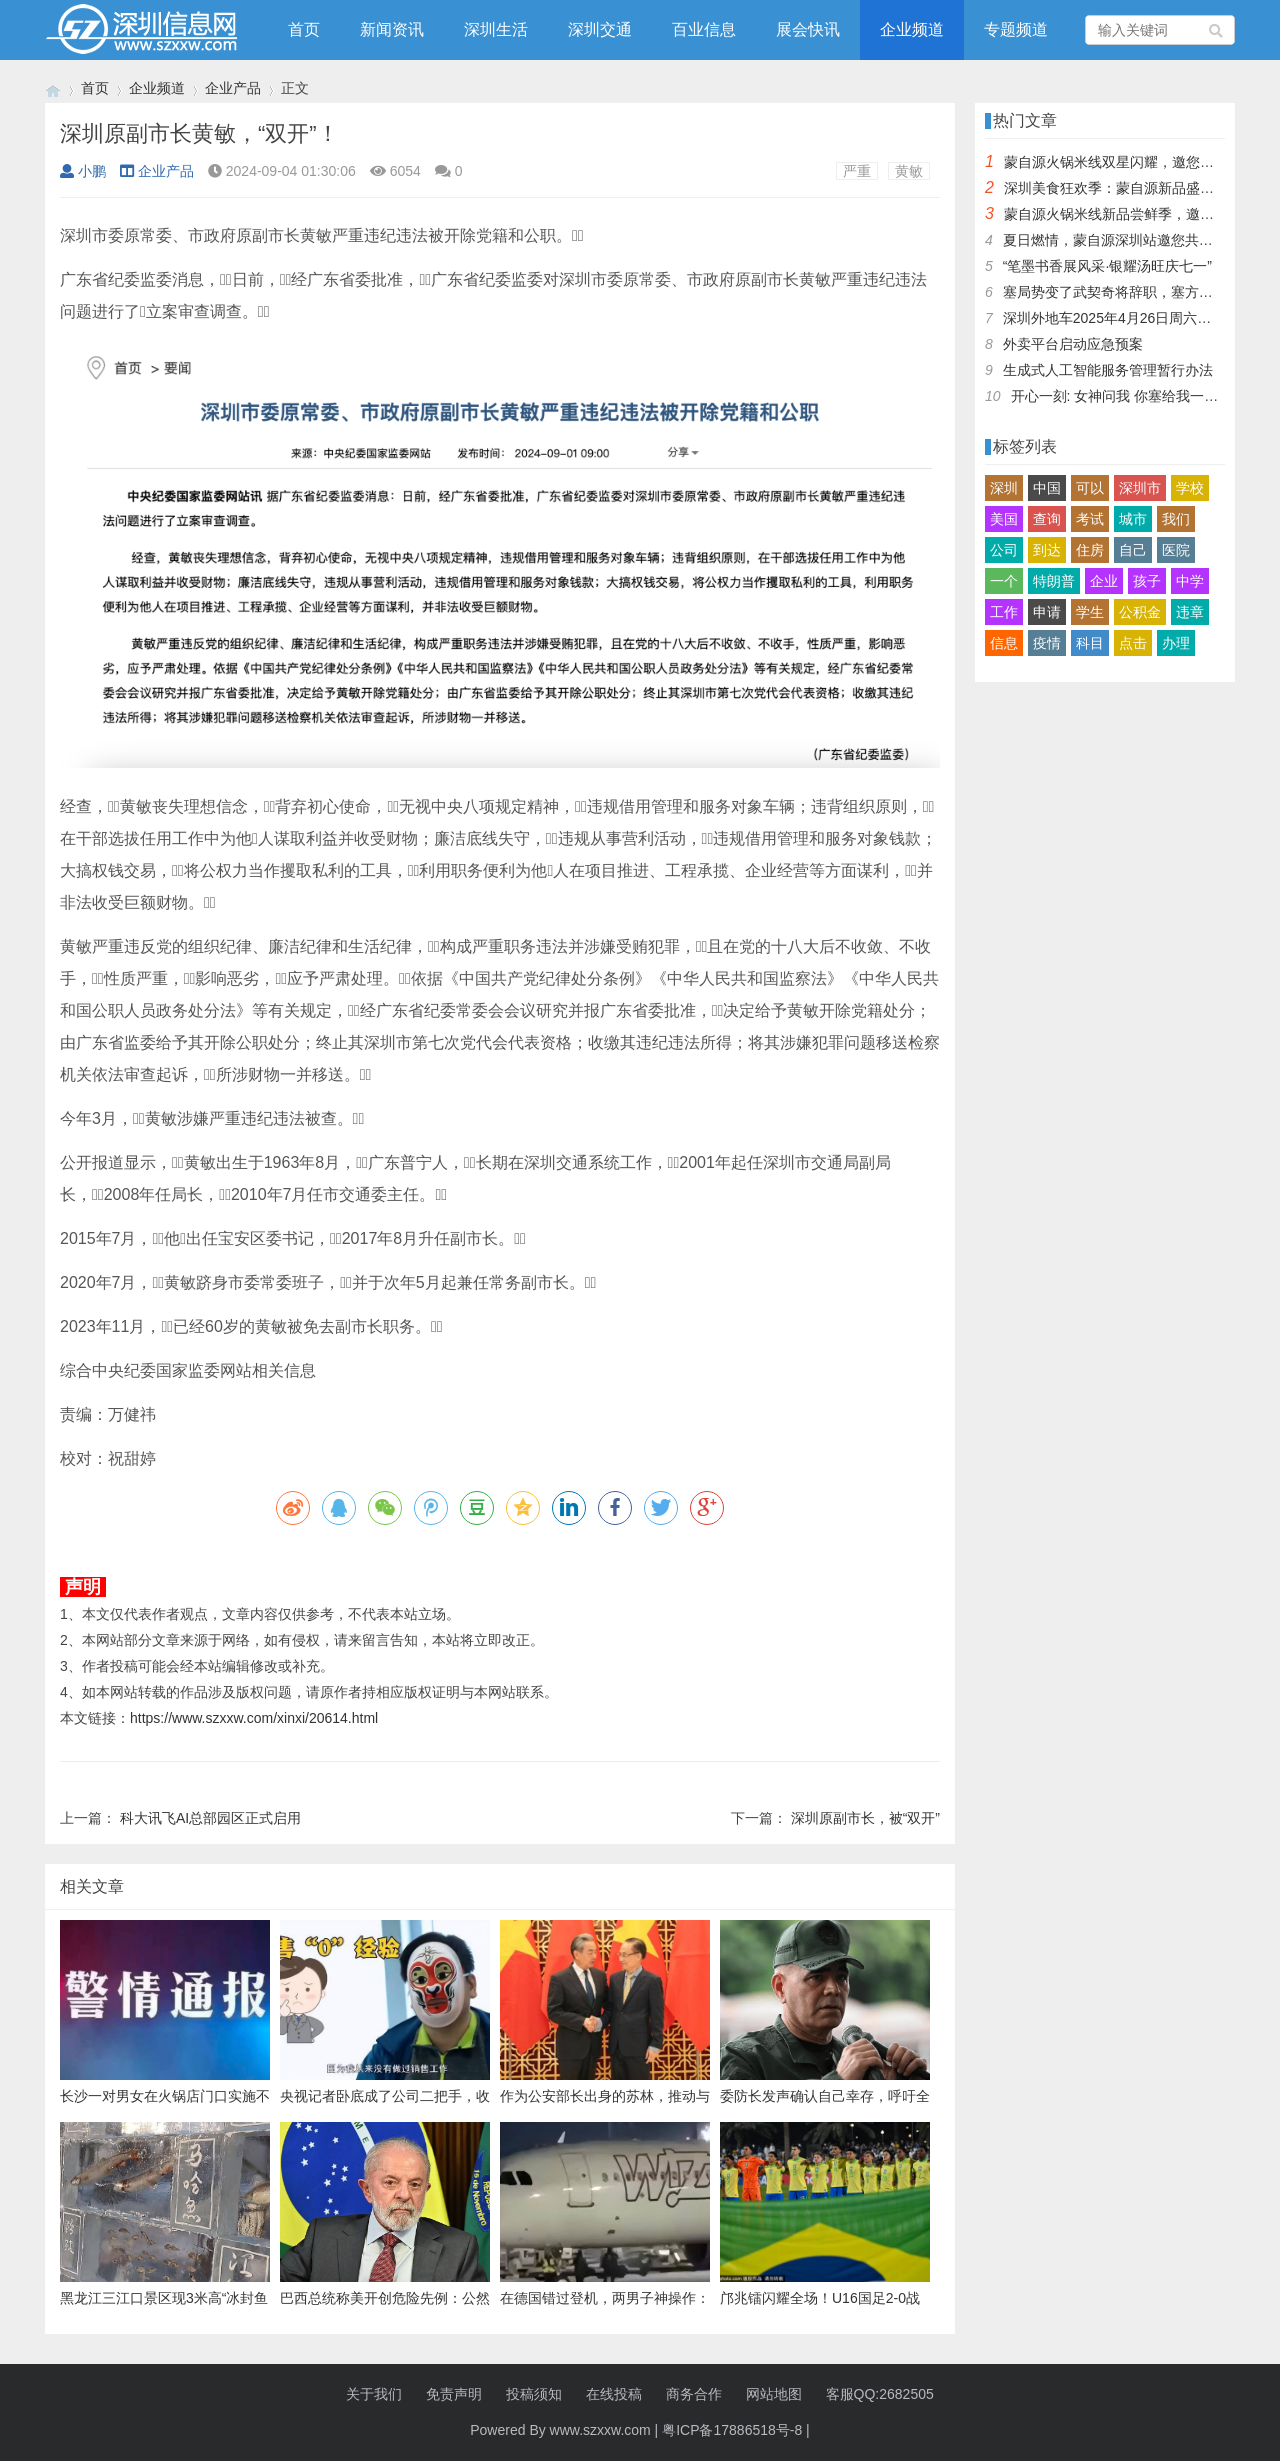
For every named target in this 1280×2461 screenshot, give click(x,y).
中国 (1047, 488)
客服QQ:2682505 (880, 2394)
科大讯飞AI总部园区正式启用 (210, 1818)
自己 (1133, 550)
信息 (1004, 643)
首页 (304, 29)
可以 (1090, 488)
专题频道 (1016, 29)
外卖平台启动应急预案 (1073, 344)
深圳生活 (496, 29)
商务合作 (694, 2394)
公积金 (1140, 612)
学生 (1090, 612)
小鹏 (83, 171)
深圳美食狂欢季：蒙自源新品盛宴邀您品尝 (1137, 188)
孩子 (1147, 581)
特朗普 (1054, 581)
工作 (1004, 612)
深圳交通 (600, 29)
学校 (1190, 488)
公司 (1004, 550)
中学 (1190, 581)
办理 (1176, 643)
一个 (1004, 581)
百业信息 (704, 29)
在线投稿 (614, 2394)
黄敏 (909, 171)
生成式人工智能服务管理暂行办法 (1108, 370)
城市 (1133, 519)
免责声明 (454, 2394)
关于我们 (374, 2394)
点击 (1133, 643)
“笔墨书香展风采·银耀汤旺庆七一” (1107, 266)
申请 (1047, 612)
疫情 (1047, 643)
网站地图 (774, 2394)
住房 (1090, 550)
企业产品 (233, 88)
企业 (1104, 581)
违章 (1190, 612)
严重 (857, 171)
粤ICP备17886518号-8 (732, 2430)
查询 (1047, 519)
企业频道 (912, 29)
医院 (1176, 550)
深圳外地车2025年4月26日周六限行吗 (1121, 318)
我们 (1176, 519)
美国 (1004, 519)
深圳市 (1140, 488)
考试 (1090, 519)
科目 (1090, 643)
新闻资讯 (392, 29)
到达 (1047, 550)
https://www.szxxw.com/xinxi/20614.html (254, 1718)
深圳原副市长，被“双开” (865, 1818)
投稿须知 (534, 2394)
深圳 (1004, 488)
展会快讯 (808, 29)
